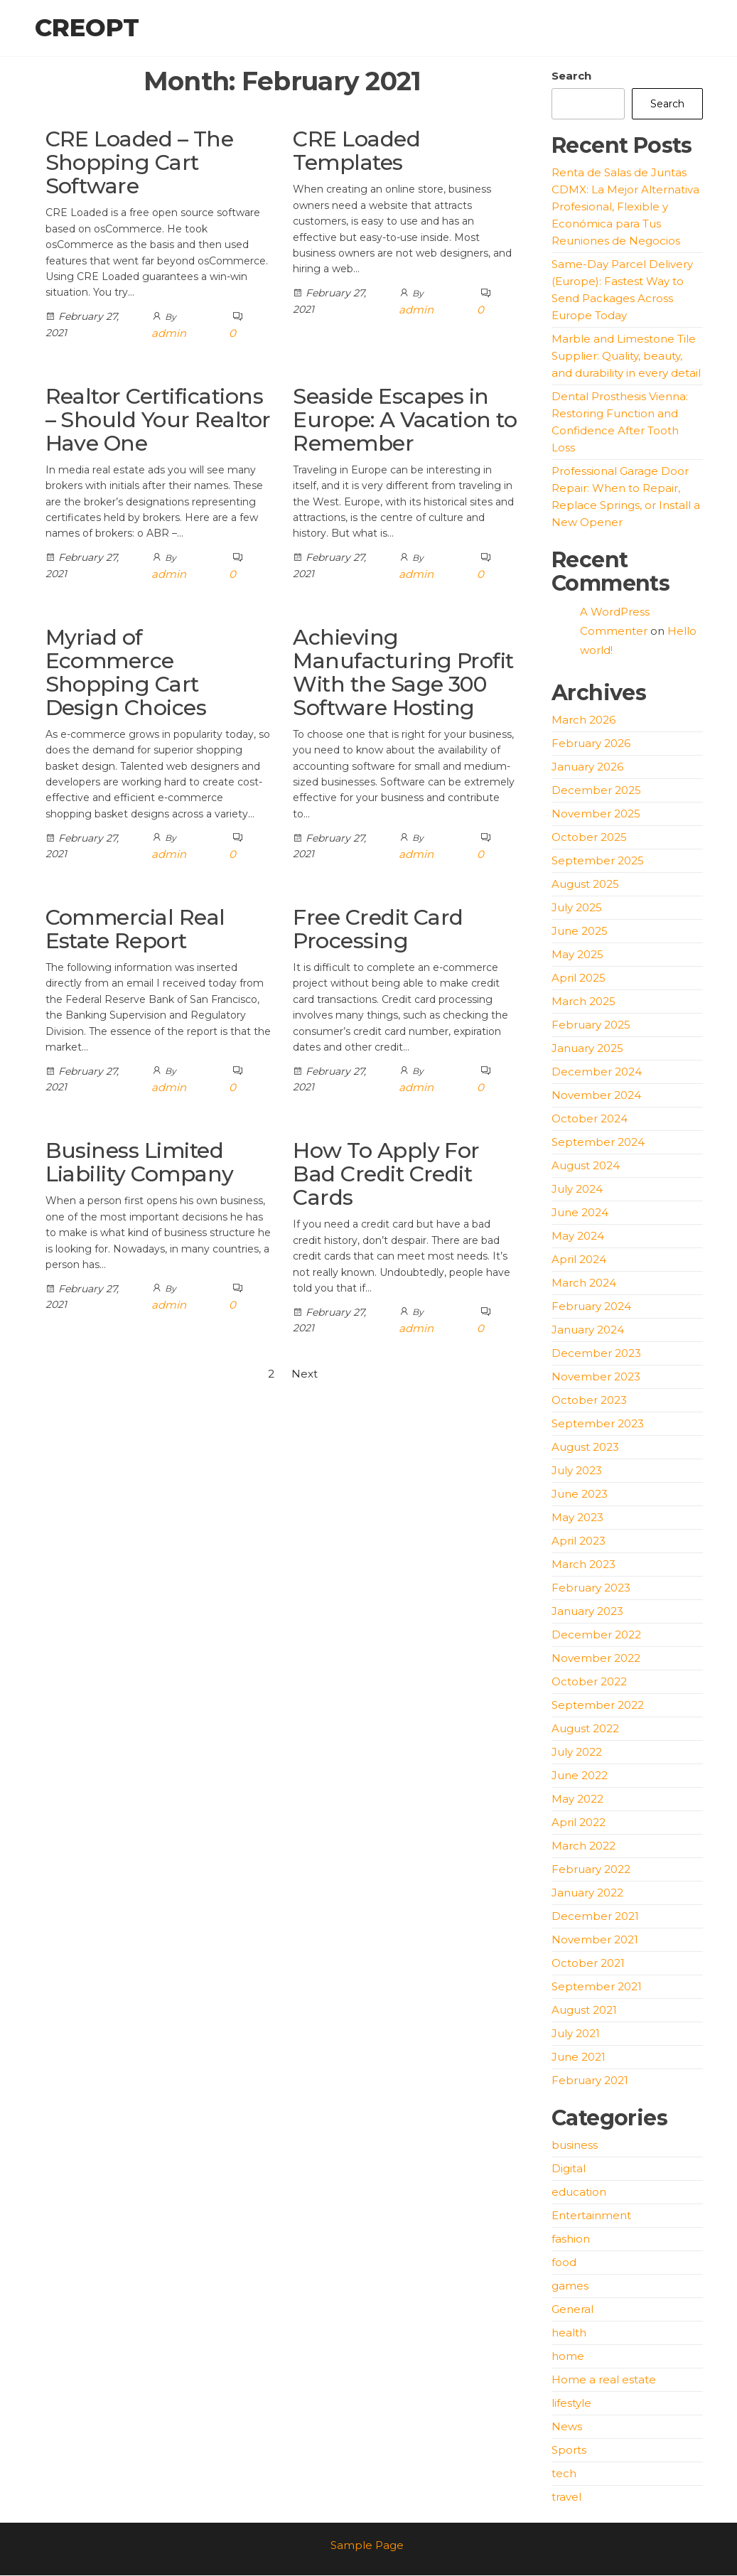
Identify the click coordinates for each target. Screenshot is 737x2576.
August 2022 (585, 1729)
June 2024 (580, 1213)
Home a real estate (604, 2380)
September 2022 (598, 1705)
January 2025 (587, 1049)
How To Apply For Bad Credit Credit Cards (386, 1175)
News (567, 2427)
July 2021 (576, 2034)
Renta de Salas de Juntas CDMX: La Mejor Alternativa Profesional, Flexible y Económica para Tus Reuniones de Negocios (625, 207)
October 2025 (589, 837)
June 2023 (580, 1494)
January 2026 (587, 767)
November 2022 (596, 1658)
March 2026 (583, 720)
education (579, 2192)
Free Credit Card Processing (378, 930)
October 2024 (590, 1119)
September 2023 (598, 1424)
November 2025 (596, 814)
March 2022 (583, 1846)
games (570, 2286)
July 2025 (577, 908)
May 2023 (577, 1518)
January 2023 (587, 1612)
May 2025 (577, 955)
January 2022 (587, 1893)
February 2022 (591, 1870)
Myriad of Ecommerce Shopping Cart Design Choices (126, 673)
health (569, 2333)
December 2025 (596, 791)
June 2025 (580, 931)
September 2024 (598, 1142)
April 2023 (579, 1541)
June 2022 (580, 1776)
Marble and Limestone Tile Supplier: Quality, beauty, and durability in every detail (626, 356)
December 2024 (597, 1072)
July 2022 (577, 1752)
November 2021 (595, 1940)
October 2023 (589, 1400)
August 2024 (586, 1166)
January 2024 (588, 1330)
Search (571, 76)
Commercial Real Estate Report (135, 930)
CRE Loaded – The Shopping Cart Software (139, 163)
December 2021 (595, 1916)
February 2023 (591, 1588)
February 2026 (591, 744)
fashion (571, 2239)
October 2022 (589, 1682)
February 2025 (591, 1025)
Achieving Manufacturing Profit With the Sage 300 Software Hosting (403, 673)
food (564, 2263)
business (575, 2145)
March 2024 (584, 1283)
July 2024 (577, 1189)
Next (304, 1375)
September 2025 (598, 861)
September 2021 (597, 1987)
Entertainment (591, 2216)
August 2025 (585, 884)
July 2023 (577, 1471)
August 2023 (585, 1447)
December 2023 (596, 1354)
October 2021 (588, 1963)
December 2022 (596, 1635)
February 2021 (590, 2081)
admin (168, 333)
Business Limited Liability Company (139, 1163)
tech (564, 2474)
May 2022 (577, 1799)
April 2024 (579, 1260)
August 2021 (584, 2010)
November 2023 (596, 1377)
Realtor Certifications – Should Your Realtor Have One (158, 420)
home (568, 2356)
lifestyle (571, 2403)
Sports (569, 2450)
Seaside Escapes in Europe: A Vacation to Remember (405, 420)
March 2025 (583, 1002)
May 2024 (578, 1236)
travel (566, 2497)
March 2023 (583, 1565)
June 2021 (579, 2057)
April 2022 (579, 1823)
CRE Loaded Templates (356, 152)
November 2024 (596, 1095)
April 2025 (579, 978)
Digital (569, 2169)
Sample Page (367, 2546)
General (572, 2310)
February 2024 (591, 1307)
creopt (87, 28)
